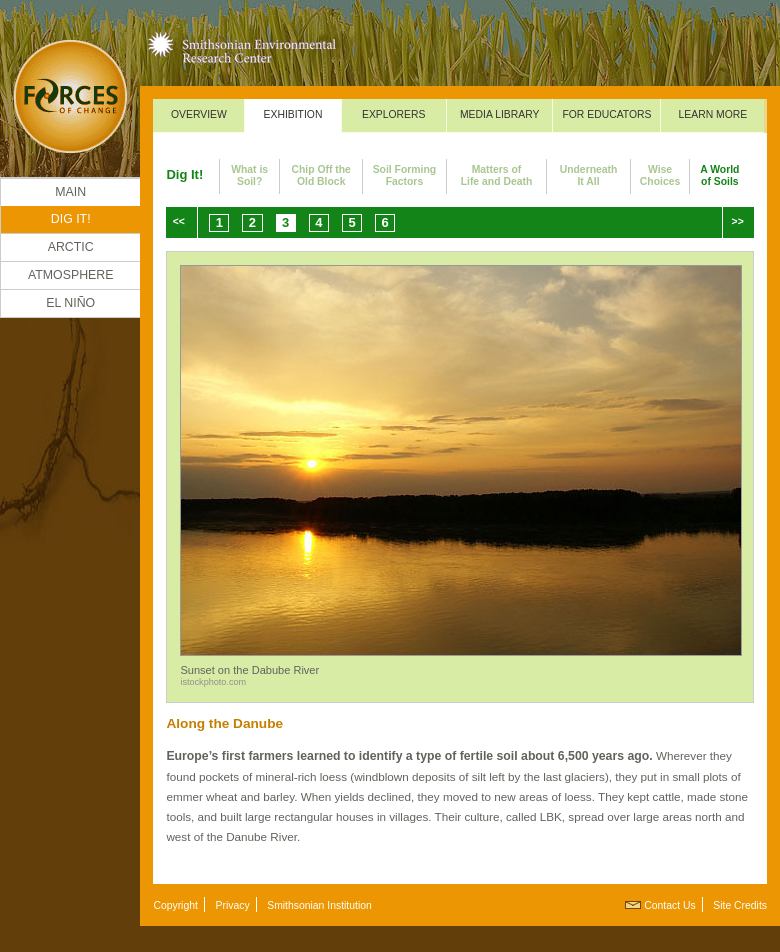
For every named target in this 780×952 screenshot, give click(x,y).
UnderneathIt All (589, 175)
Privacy (233, 905)
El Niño (70, 303)
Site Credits (740, 905)
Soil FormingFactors (405, 175)
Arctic (71, 247)
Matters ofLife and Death (497, 175)
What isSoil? (249, 175)
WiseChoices (660, 175)
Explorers (394, 114)
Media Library (500, 114)
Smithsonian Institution (319, 905)
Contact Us (669, 905)
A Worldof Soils (719, 175)
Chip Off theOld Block (320, 175)
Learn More (713, 114)
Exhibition (293, 114)
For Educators (606, 114)
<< (179, 221)
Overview (199, 114)
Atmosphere (71, 275)
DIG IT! (71, 219)
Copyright (175, 905)
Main (70, 192)
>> (738, 221)
